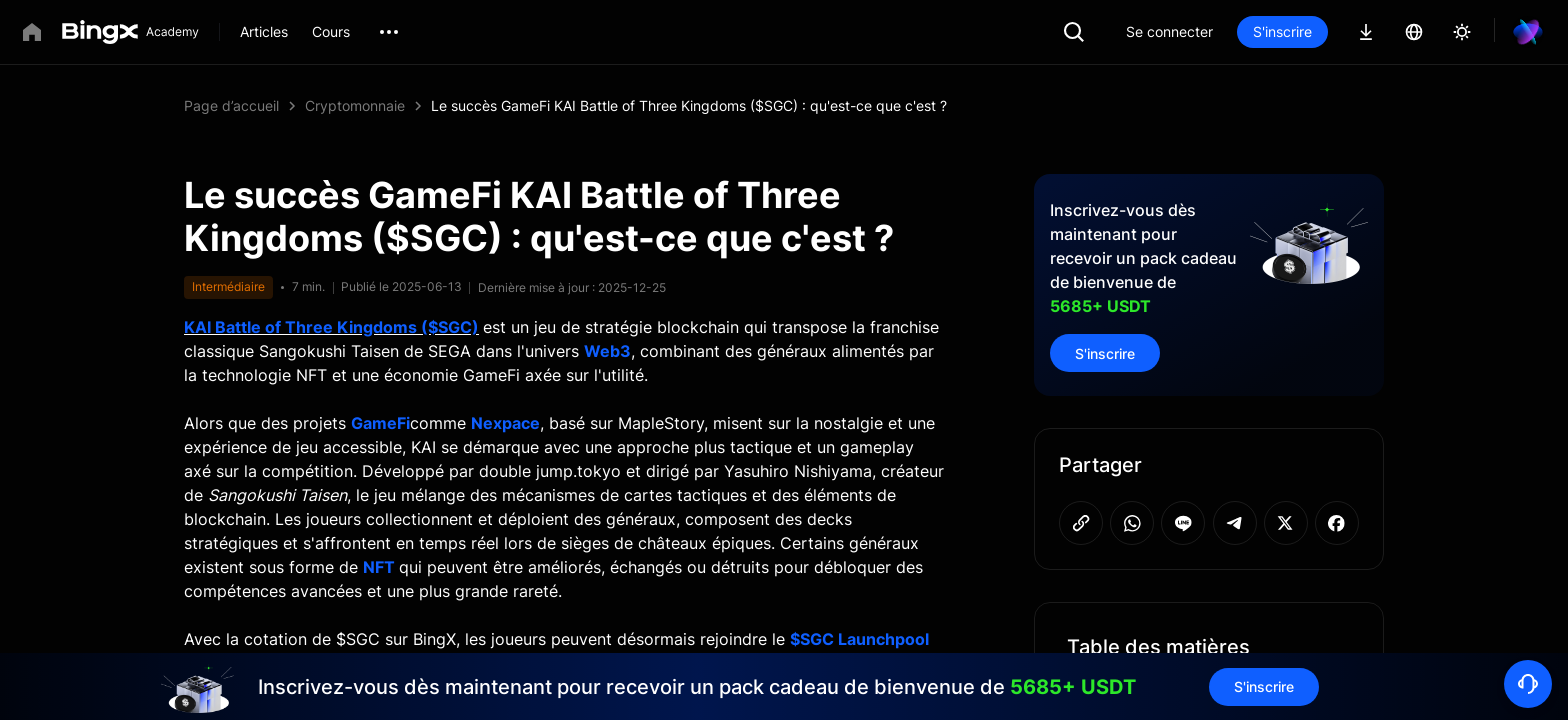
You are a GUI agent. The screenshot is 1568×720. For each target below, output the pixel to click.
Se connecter (1169, 31)
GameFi (380, 423)
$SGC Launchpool (859, 639)
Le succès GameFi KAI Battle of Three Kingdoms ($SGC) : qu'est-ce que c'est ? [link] (689, 105)
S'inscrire (1282, 31)
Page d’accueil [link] (231, 105)
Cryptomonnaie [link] (355, 105)
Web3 (607, 351)
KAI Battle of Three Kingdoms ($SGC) (331, 327)
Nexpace (505, 423)
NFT (379, 567)
